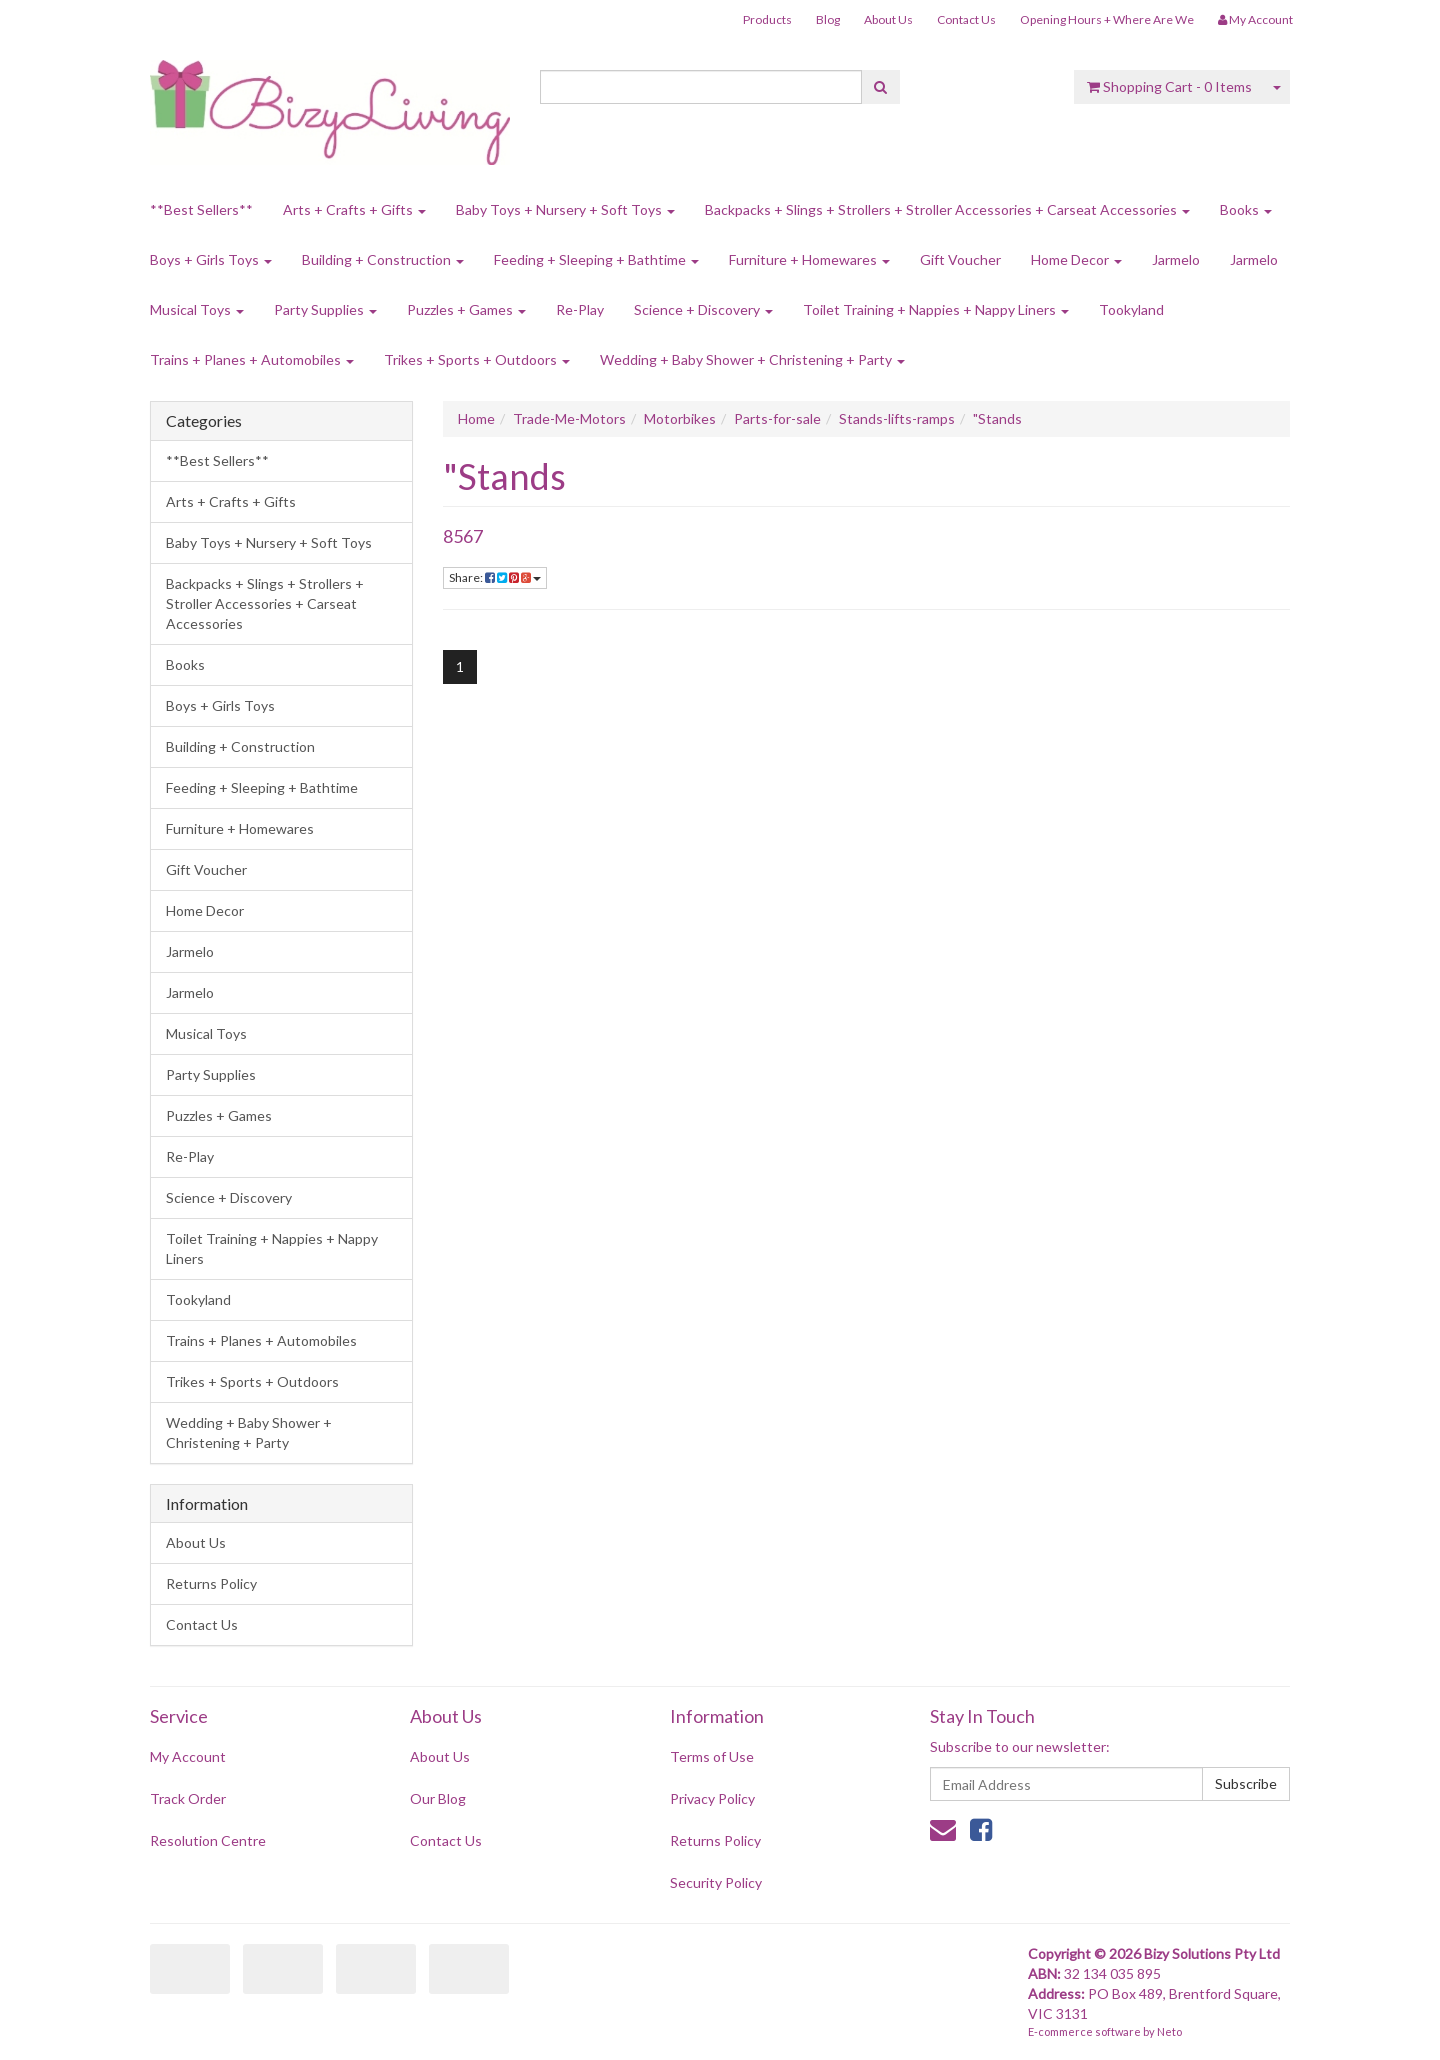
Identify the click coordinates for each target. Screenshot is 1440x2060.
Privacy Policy (712, 1798)
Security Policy (716, 1882)
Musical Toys (197, 309)
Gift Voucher (960, 259)
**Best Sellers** (201, 209)
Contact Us (966, 19)
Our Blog (438, 1798)
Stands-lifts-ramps (897, 418)
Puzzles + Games (466, 309)
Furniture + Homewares (809, 259)
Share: (495, 577)
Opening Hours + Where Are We (1107, 19)
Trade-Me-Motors (569, 418)
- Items (1169, 86)
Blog (828, 19)
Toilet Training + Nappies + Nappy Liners (936, 309)
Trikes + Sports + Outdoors (477, 359)
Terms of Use (712, 1756)
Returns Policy (211, 1583)
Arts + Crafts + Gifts (354, 209)
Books (1246, 209)
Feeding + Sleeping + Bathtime (596, 259)
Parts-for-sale (777, 418)
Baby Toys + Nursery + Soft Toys (565, 209)
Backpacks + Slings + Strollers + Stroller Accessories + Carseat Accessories (947, 209)
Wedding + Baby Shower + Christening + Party (752, 359)
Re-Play (580, 309)
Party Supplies (325, 309)
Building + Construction (383, 259)
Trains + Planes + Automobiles (252, 359)
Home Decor (1076, 259)
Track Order (188, 1798)
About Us (888, 19)
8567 (463, 536)
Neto (1169, 2031)
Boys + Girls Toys (211, 259)
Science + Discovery (703, 309)
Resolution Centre (208, 1840)
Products (767, 19)
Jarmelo (1176, 259)
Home (476, 418)
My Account (188, 1756)
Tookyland (1131, 309)
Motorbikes (680, 418)
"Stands (997, 418)
